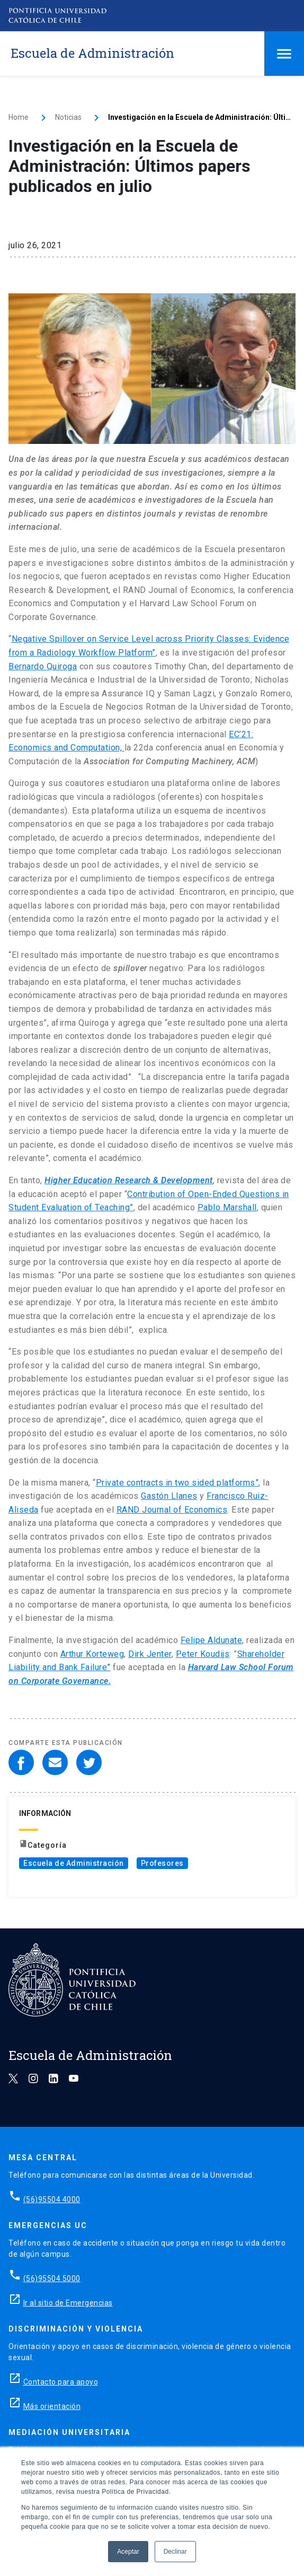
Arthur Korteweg (92, 1654)
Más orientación (52, 2406)
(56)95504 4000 (52, 2199)
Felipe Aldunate (212, 1640)
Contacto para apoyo (61, 2382)
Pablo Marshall (227, 1207)
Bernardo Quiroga (42, 666)
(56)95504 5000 (52, 2278)
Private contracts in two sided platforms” (177, 1483)
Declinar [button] (175, 2551)
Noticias (68, 117)
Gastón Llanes (169, 1496)
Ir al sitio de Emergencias (68, 2303)
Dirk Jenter (150, 1654)
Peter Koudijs (203, 1654)
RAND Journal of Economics (172, 1510)
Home (18, 117)
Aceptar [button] (128, 2551)
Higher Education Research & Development (128, 1180)
